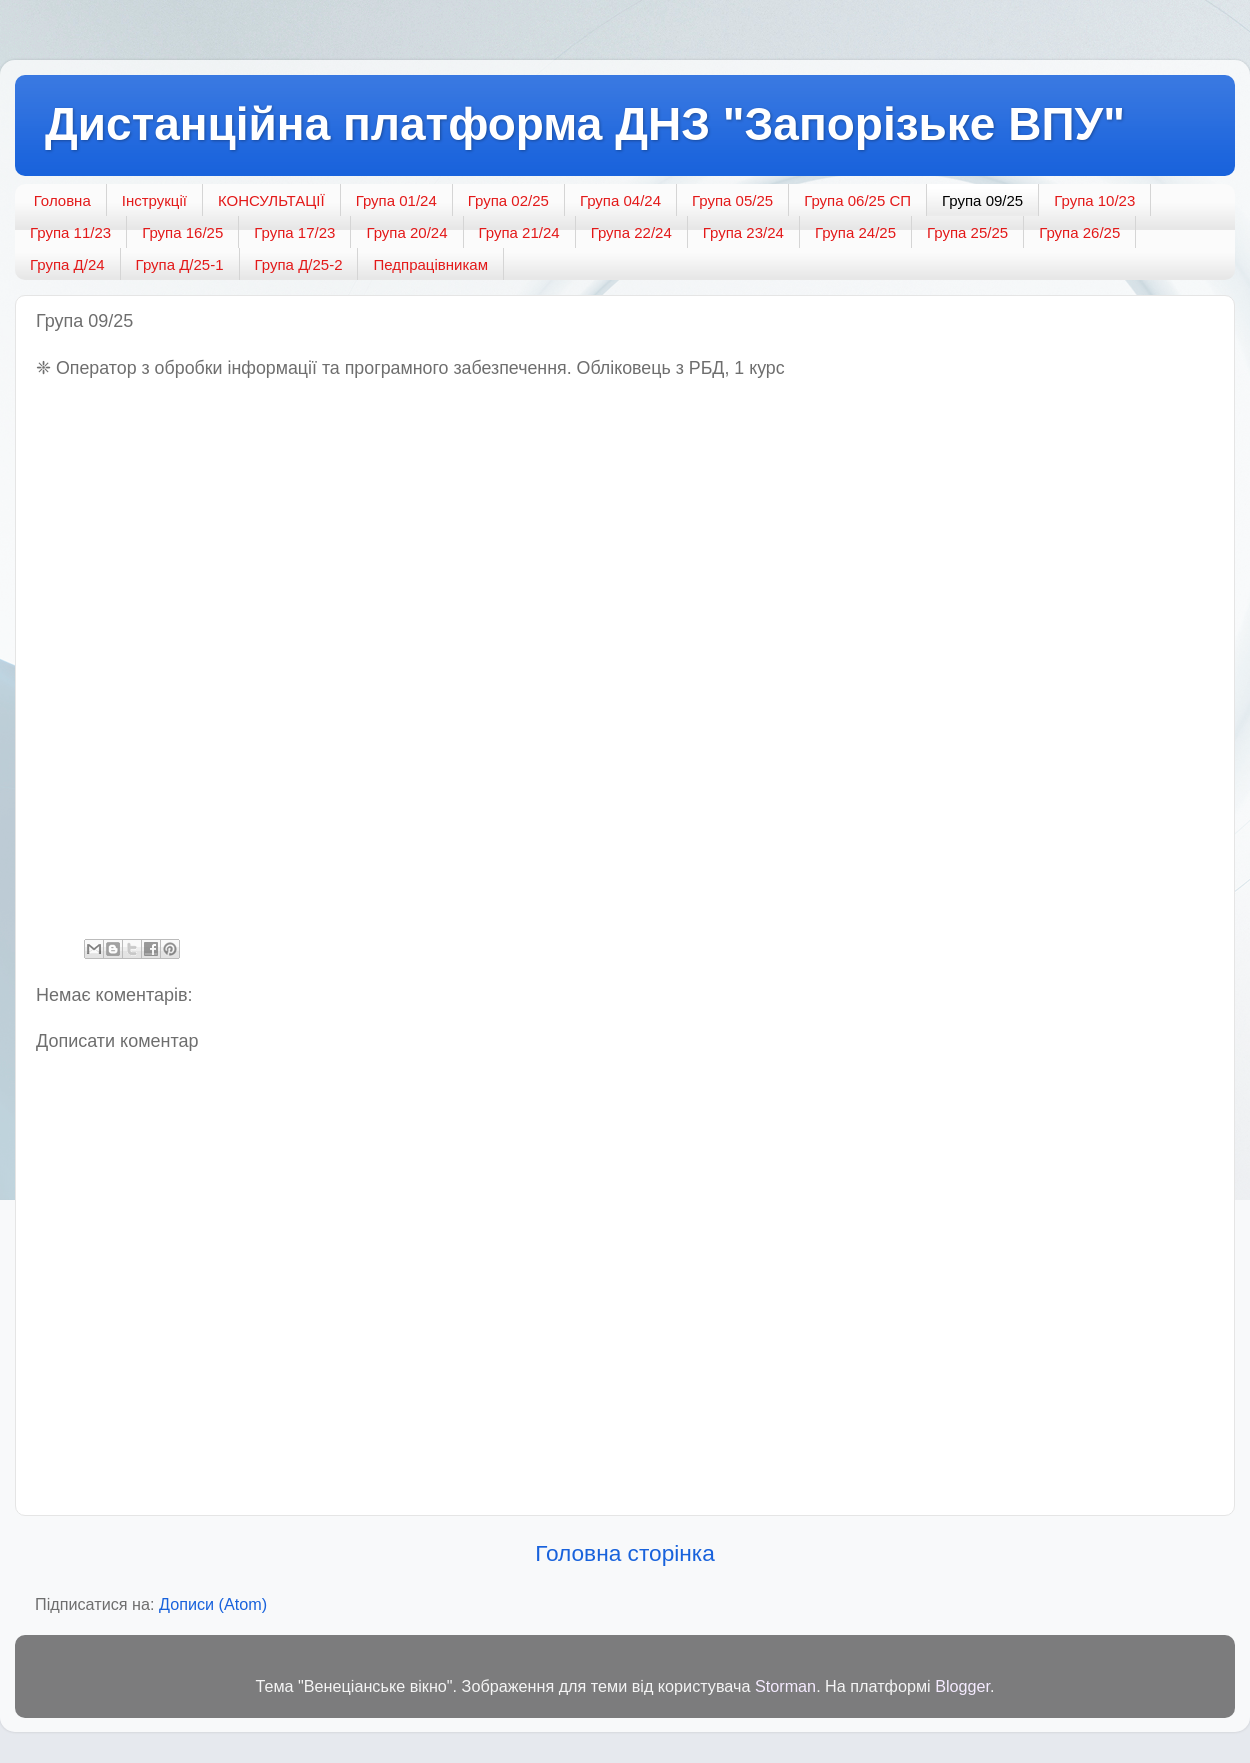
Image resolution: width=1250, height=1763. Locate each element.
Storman (785, 1686)
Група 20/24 (406, 232)
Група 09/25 (982, 200)
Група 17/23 (294, 232)
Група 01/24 (396, 200)
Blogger (962, 1686)
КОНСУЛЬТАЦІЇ (271, 200)
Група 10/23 (1094, 200)
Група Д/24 (67, 264)
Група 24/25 (855, 232)
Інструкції (154, 200)
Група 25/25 (967, 232)
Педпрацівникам (430, 264)
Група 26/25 (1079, 232)
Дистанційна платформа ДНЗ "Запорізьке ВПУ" (585, 124)
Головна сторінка (625, 1553)
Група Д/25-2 (299, 264)
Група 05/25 (732, 200)
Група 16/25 (182, 232)
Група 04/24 (620, 200)
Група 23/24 (743, 232)
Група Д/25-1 (180, 264)
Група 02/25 (508, 200)
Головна (62, 200)
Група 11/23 (70, 232)
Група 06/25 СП (857, 200)
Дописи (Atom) (213, 1604)
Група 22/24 (631, 232)
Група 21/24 (519, 232)
